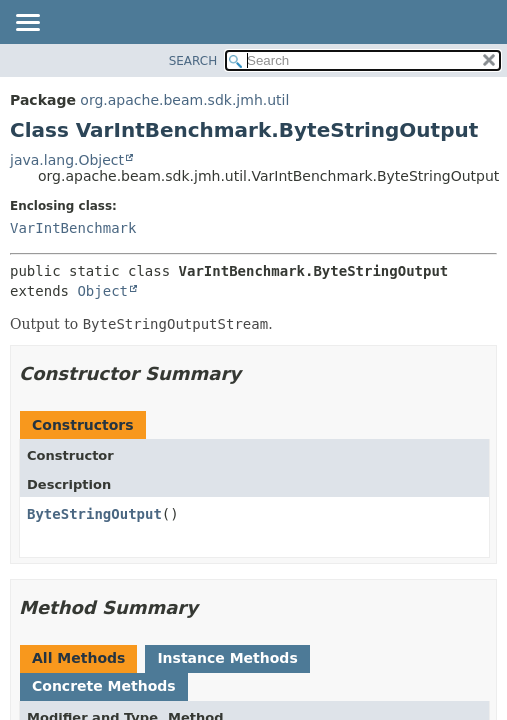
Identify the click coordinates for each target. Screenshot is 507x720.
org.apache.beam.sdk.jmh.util (184, 100)
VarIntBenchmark (73, 228)
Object (102, 291)
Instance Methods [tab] (227, 658)
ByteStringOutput (94, 514)
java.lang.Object (67, 160)
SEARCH (193, 61)
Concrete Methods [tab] (104, 686)
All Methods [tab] (78, 658)
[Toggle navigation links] (27, 24)
